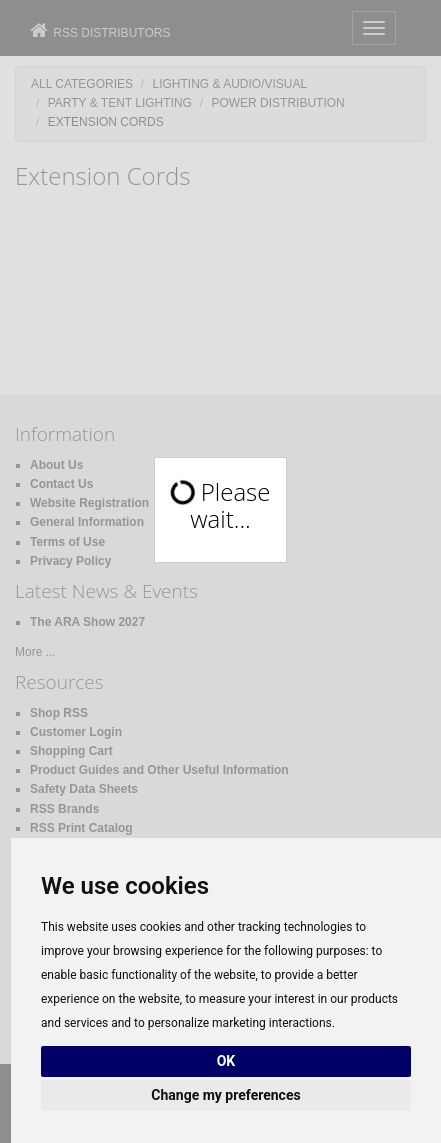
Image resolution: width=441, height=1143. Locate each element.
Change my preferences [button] (225, 1095)
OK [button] (226, 1061)
